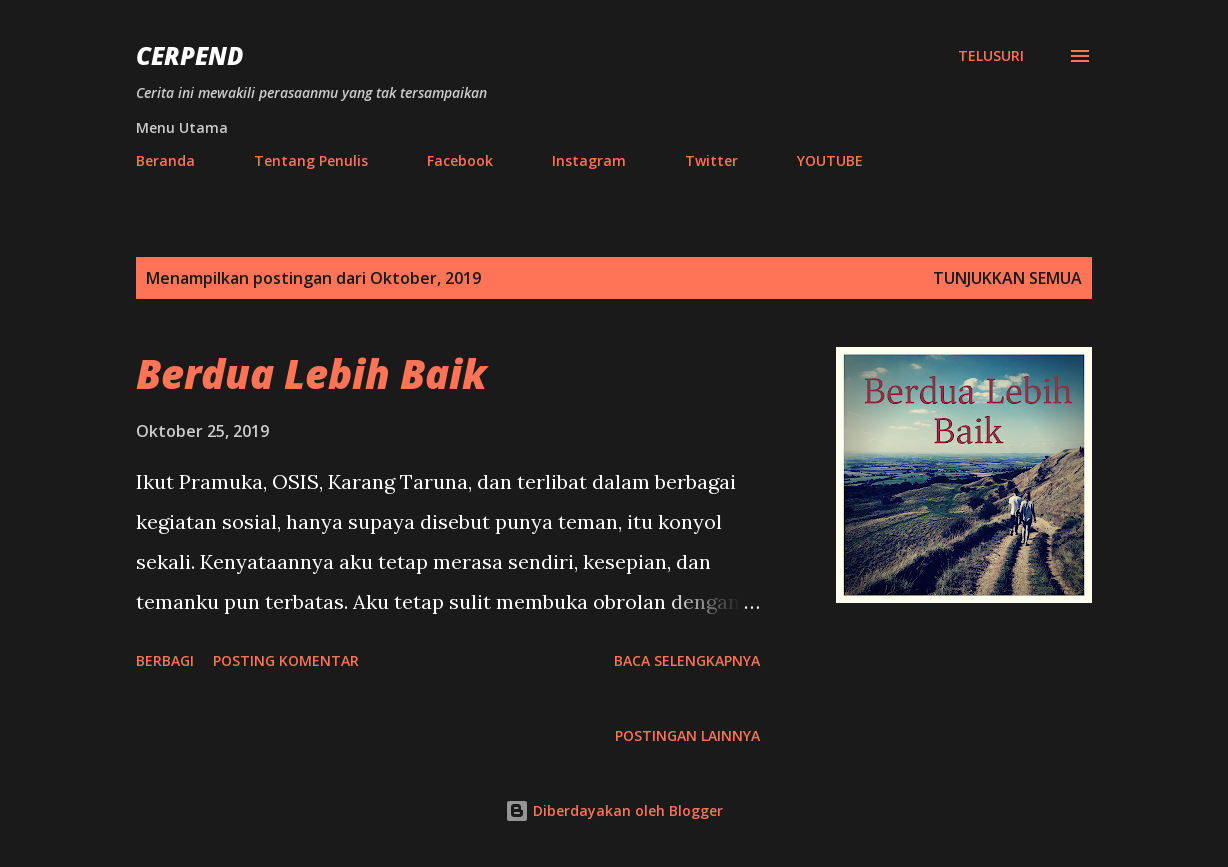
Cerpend (189, 55)
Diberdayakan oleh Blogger (614, 810)
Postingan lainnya (687, 735)
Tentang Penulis (311, 160)
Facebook (460, 160)
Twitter (711, 160)
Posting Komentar (286, 660)
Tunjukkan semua (1007, 278)
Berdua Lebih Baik (311, 373)
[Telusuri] (991, 56)
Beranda (165, 160)
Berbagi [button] (165, 660)
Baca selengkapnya (687, 660)
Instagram (589, 160)
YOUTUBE (830, 160)
